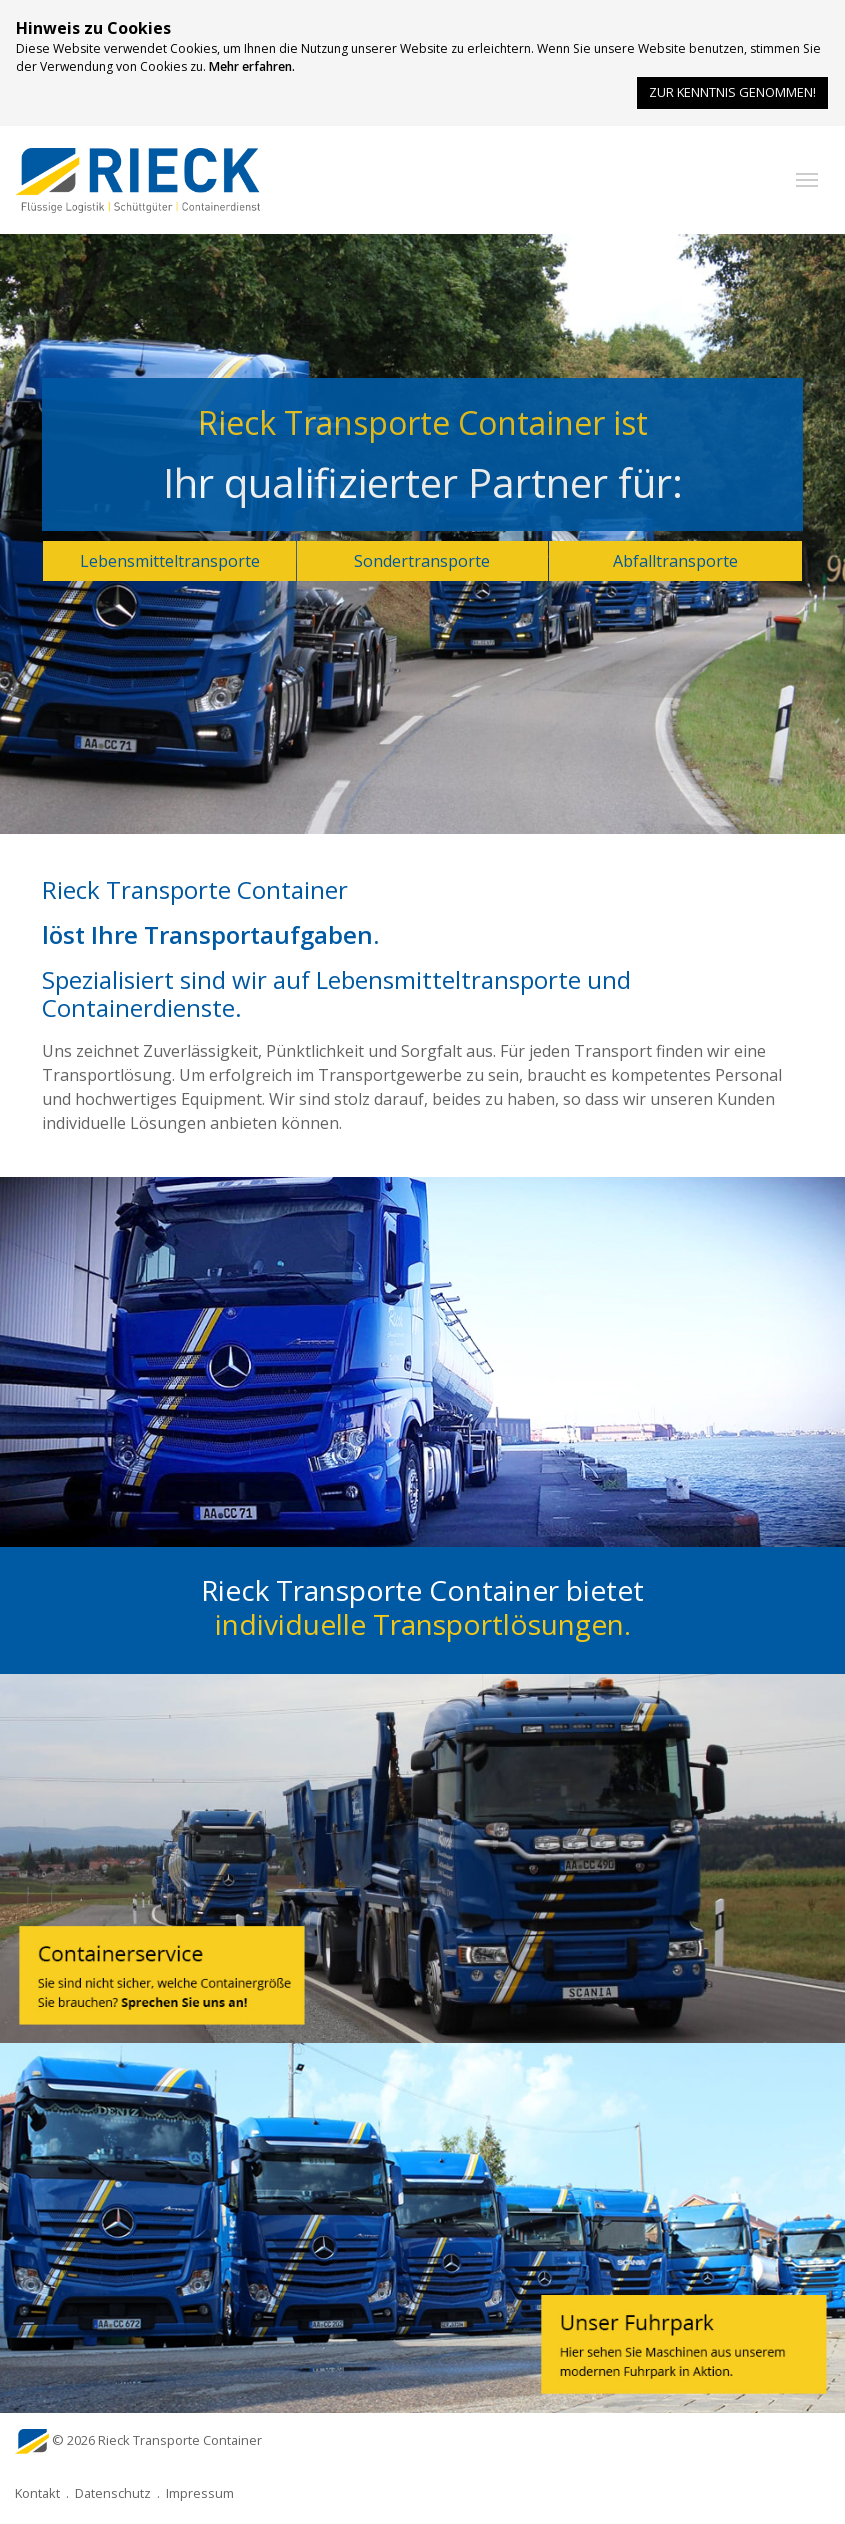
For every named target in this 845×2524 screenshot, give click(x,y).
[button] (807, 180)
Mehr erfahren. (252, 66)
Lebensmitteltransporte (170, 561)
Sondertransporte (422, 561)
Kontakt (37, 2493)
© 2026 (157, 2440)
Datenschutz (113, 2493)
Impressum (200, 2493)
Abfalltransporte (675, 561)
